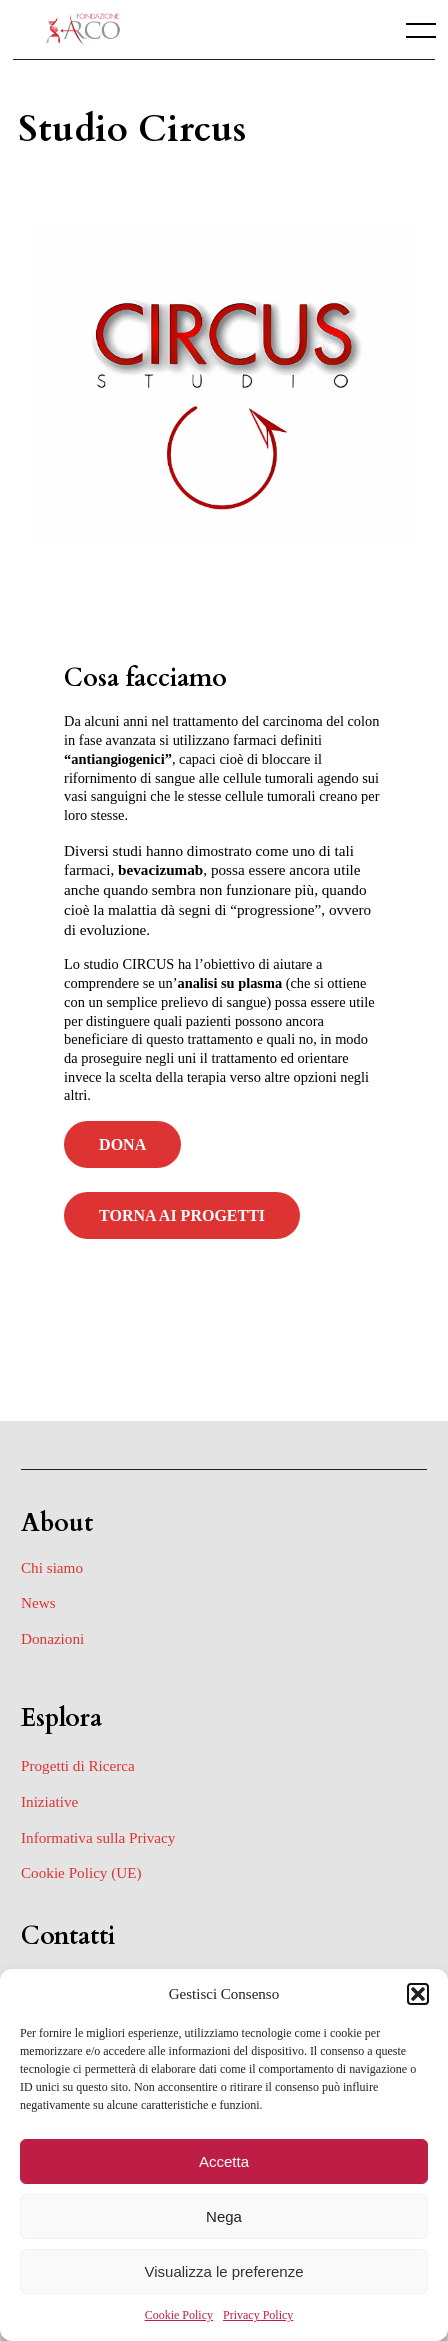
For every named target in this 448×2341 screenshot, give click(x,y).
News (38, 1602)
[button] (418, 1994)
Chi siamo (52, 1567)
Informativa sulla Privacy (98, 1837)
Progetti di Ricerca (78, 1765)
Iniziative (49, 1801)
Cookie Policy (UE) (81, 1872)
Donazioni (52, 1638)
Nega (224, 2216)
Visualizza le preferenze (224, 2271)
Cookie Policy (179, 2315)
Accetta (224, 2161)
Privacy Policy (258, 2315)
